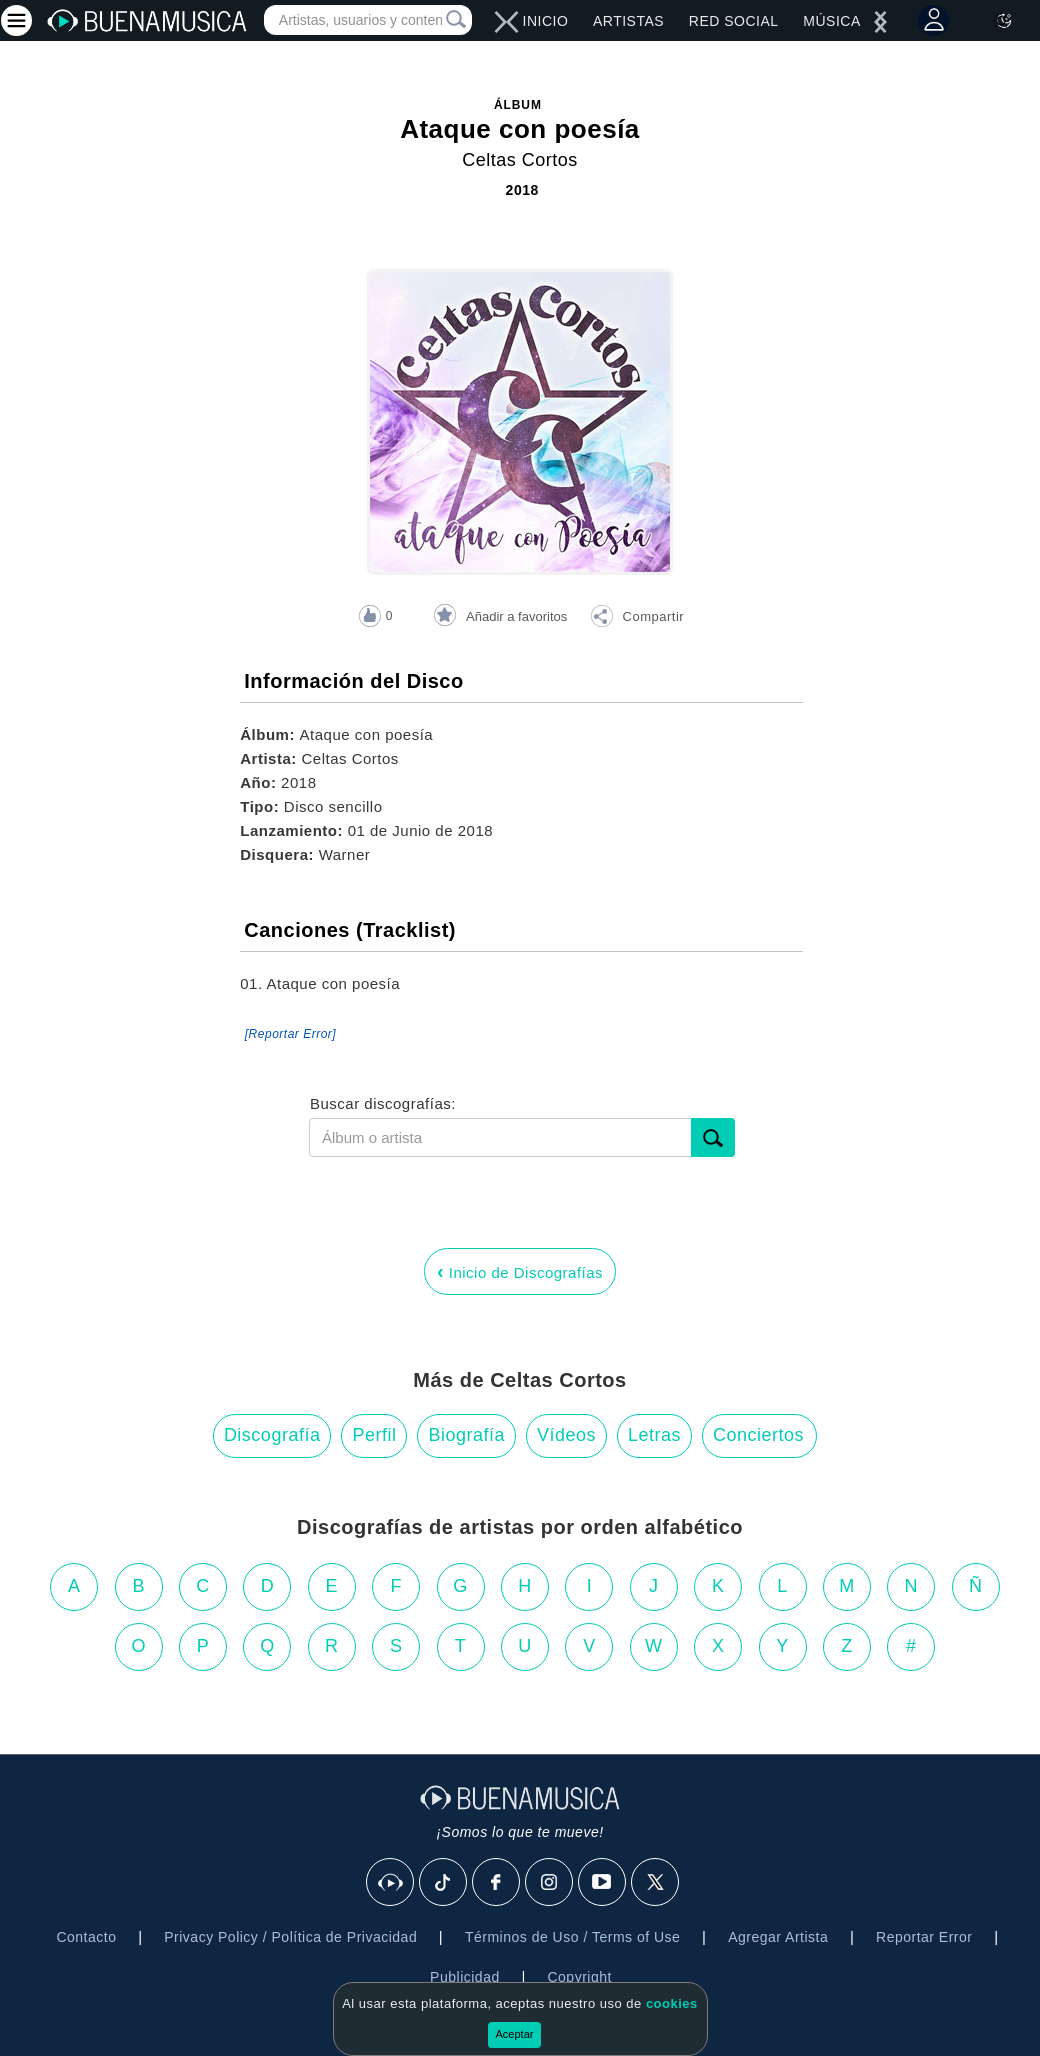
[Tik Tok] (444, 1883)
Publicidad (465, 1977)
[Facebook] (497, 1883)
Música (831, 21)
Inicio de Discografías (520, 1271)
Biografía (466, 1435)
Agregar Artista (778, 1937)
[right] (501, 22)
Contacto (86, 1937)
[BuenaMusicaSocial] (391, 1883)
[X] (656, 1883)
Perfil (374, 1435)
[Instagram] (550, 1883)
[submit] (713, 1137)
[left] (513, 22)
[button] (637, 619)
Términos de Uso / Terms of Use (572, 1937)
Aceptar (515, 2034)
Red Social (734, 21)
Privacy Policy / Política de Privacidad (290, 1937)
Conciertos (758, 1435)
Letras (654, 1435)
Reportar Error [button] (924, 1937)
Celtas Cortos (520, 160)
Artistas (628, 21)
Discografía (272, 1435)
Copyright (579, 1977)
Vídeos (566, 1435)
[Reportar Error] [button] (290, 1034)
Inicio (546, 21)
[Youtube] (603, 1883)
